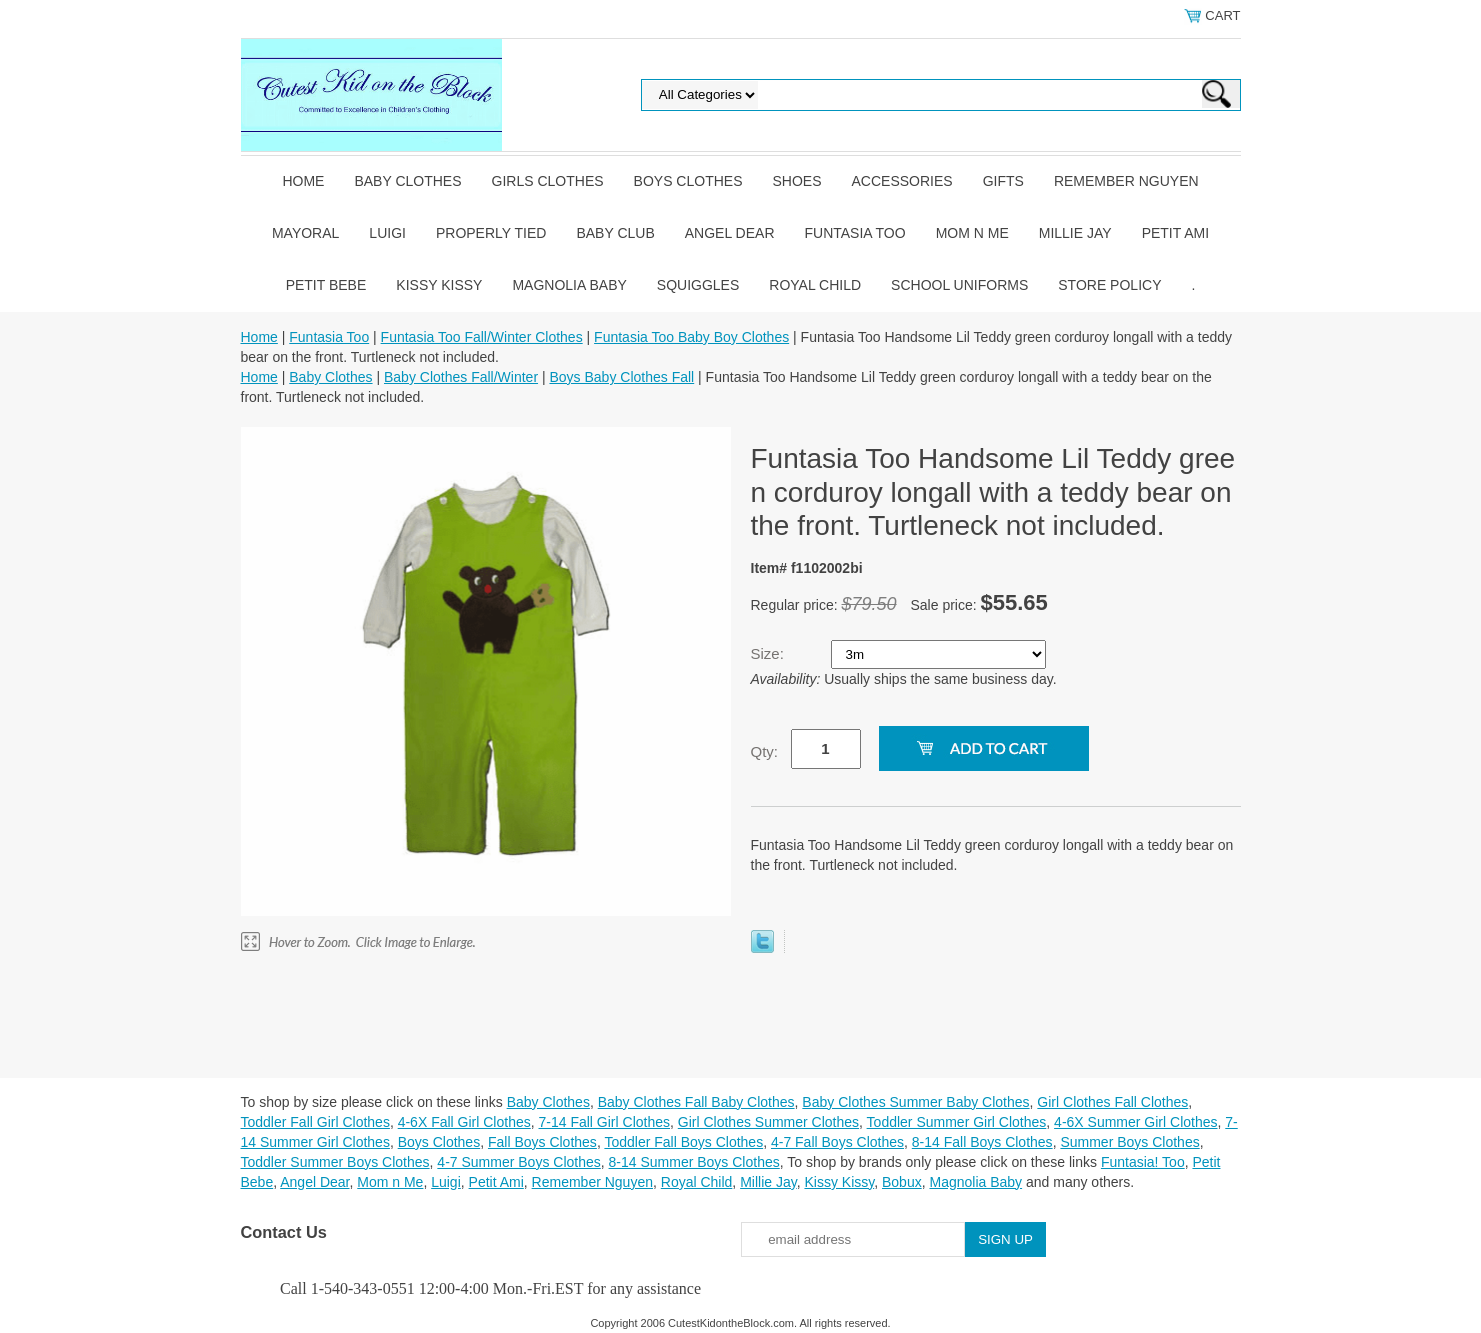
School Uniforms (959, 285)
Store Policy (1109, 285)
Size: (770, 653)
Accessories (902, 181)
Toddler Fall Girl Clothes (315, 1122)
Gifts (1003, 181)
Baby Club (615, 233)
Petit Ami (1175, 233)
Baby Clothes (407, 181)
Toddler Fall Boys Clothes (683, 1142)
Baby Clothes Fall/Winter (461, 377)
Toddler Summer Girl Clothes (957, 1122)
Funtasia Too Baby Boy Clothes (691, 337)
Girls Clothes (548, 181)
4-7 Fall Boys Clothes (837, 1142)
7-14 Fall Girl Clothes (605, 1122)
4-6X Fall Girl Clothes (464, 1122)
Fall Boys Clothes (542, 1142)
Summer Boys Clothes (1129, 1142)
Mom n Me (972, 233)
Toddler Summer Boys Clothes (335, 1162)
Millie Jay (1075, 233)
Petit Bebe (326, 285)
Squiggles (698, 285)
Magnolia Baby (569, 285)
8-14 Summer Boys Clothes (694, 1162)
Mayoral (305, 233)
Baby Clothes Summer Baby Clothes (915, 1102)
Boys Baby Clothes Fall (621, 377)
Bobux (902, 1182)
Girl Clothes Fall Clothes (1112, 1102)
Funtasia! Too (1143, 1162)
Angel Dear (730, 233)
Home (303, 181)
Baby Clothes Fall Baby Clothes (696, 1102)
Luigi (387, 233)
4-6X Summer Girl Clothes (1135, 1122)
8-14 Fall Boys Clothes (982, 1142)
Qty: (765, 751)
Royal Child (815, 285)
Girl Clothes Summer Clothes (768, 1122)
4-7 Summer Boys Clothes (518, 1162)
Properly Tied (491, 233)
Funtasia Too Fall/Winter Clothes (482, 337)
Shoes (797, 181)
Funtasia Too (855, 233)
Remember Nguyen (1126, 181)
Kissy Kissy (439, 285)
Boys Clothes (688, 181)
